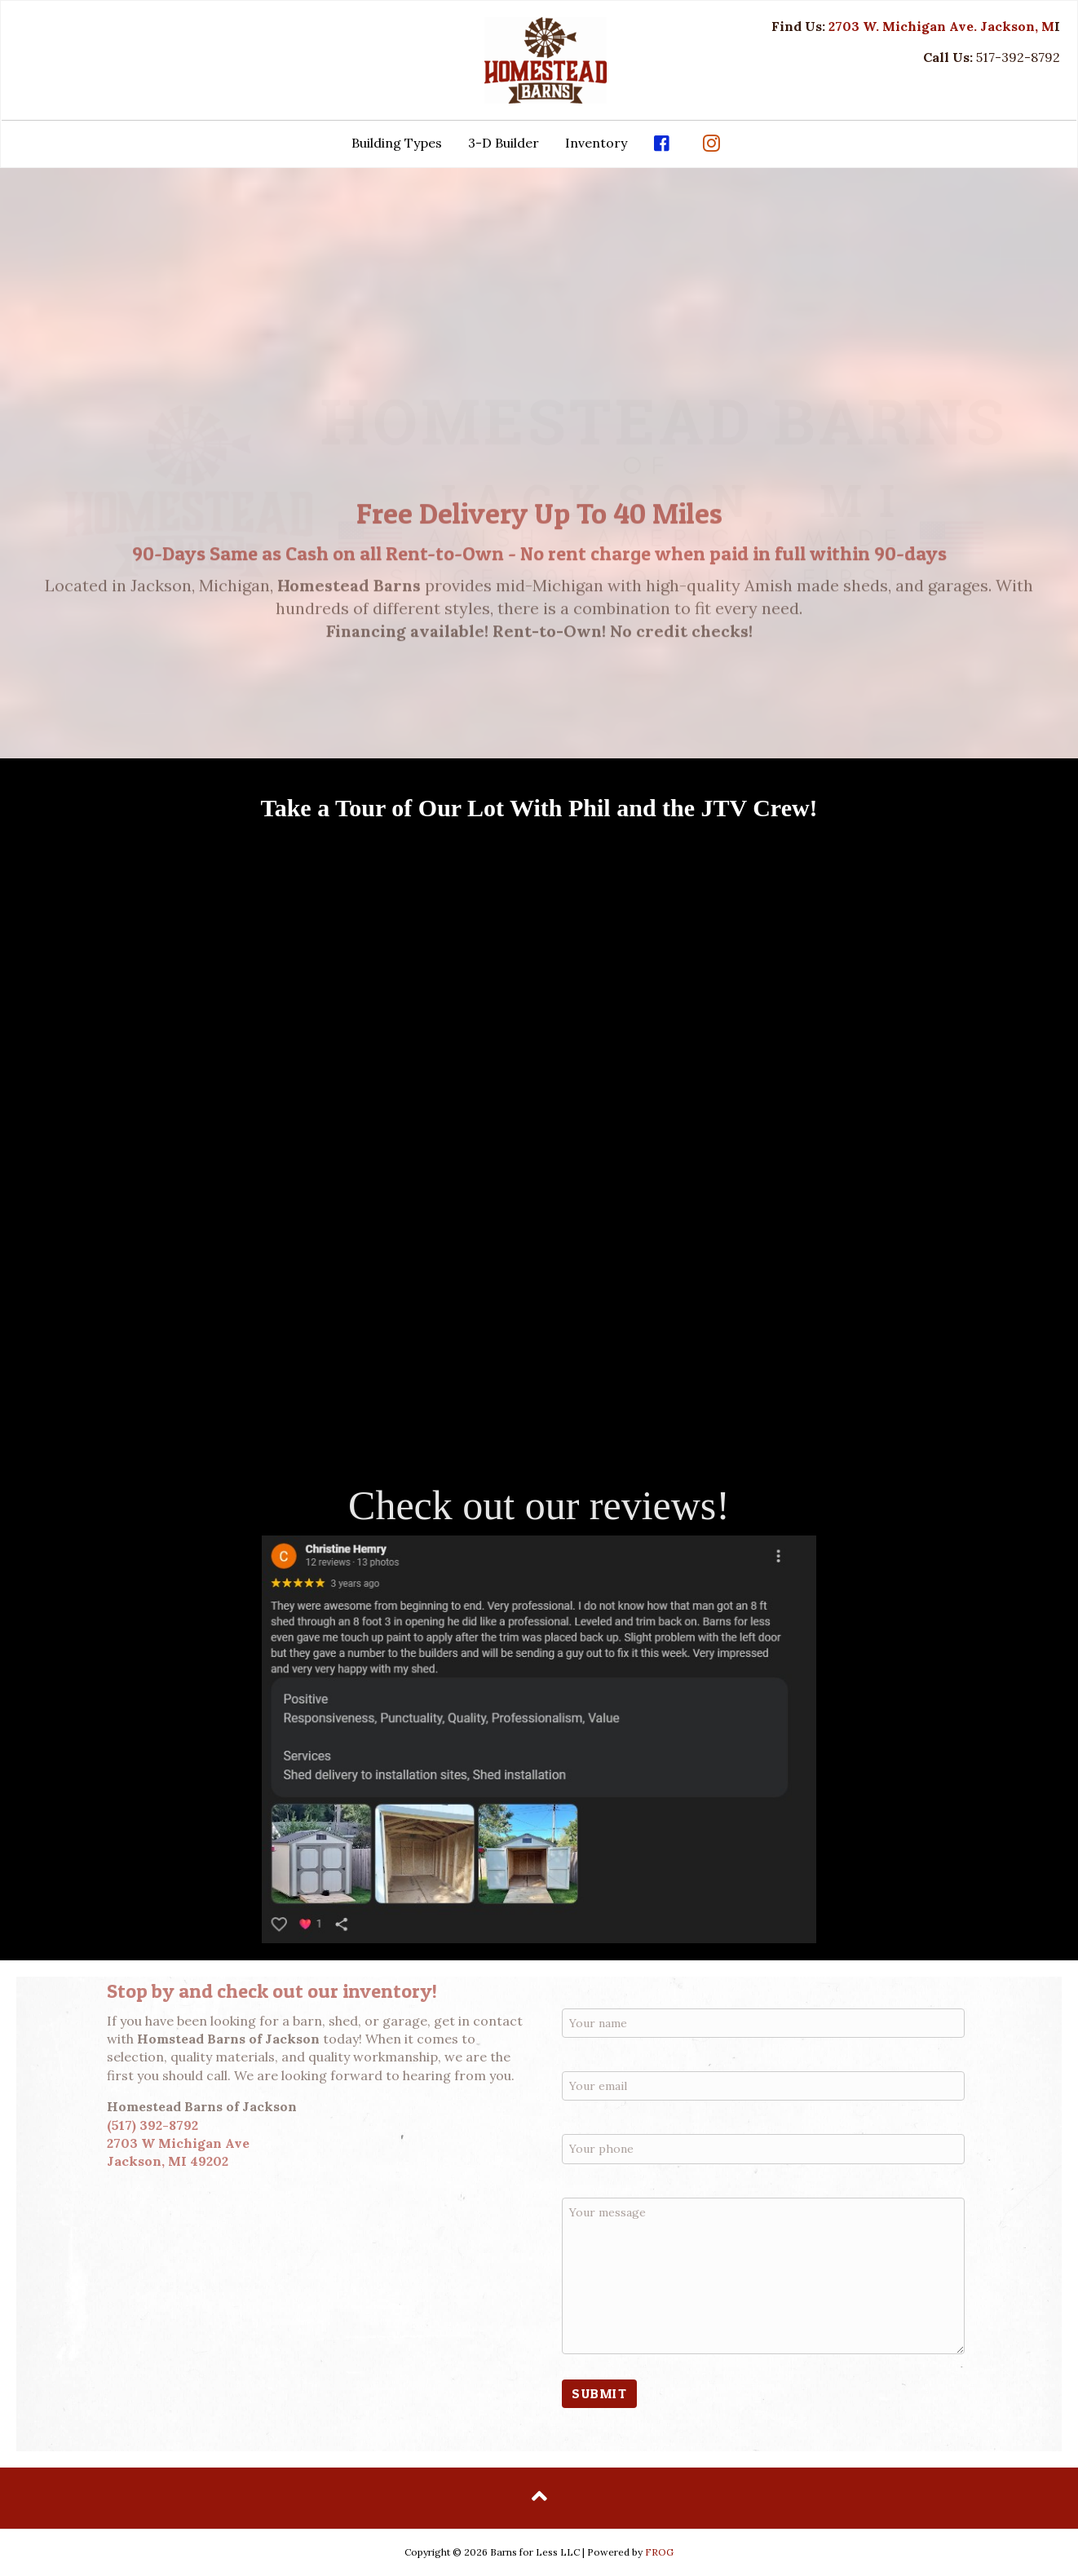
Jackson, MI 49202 (167, 2161)
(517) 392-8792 (152, 2125)
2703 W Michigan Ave (178, 2143)
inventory (387, 1991)
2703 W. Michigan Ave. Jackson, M (941, 26)
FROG (659, 2552)
